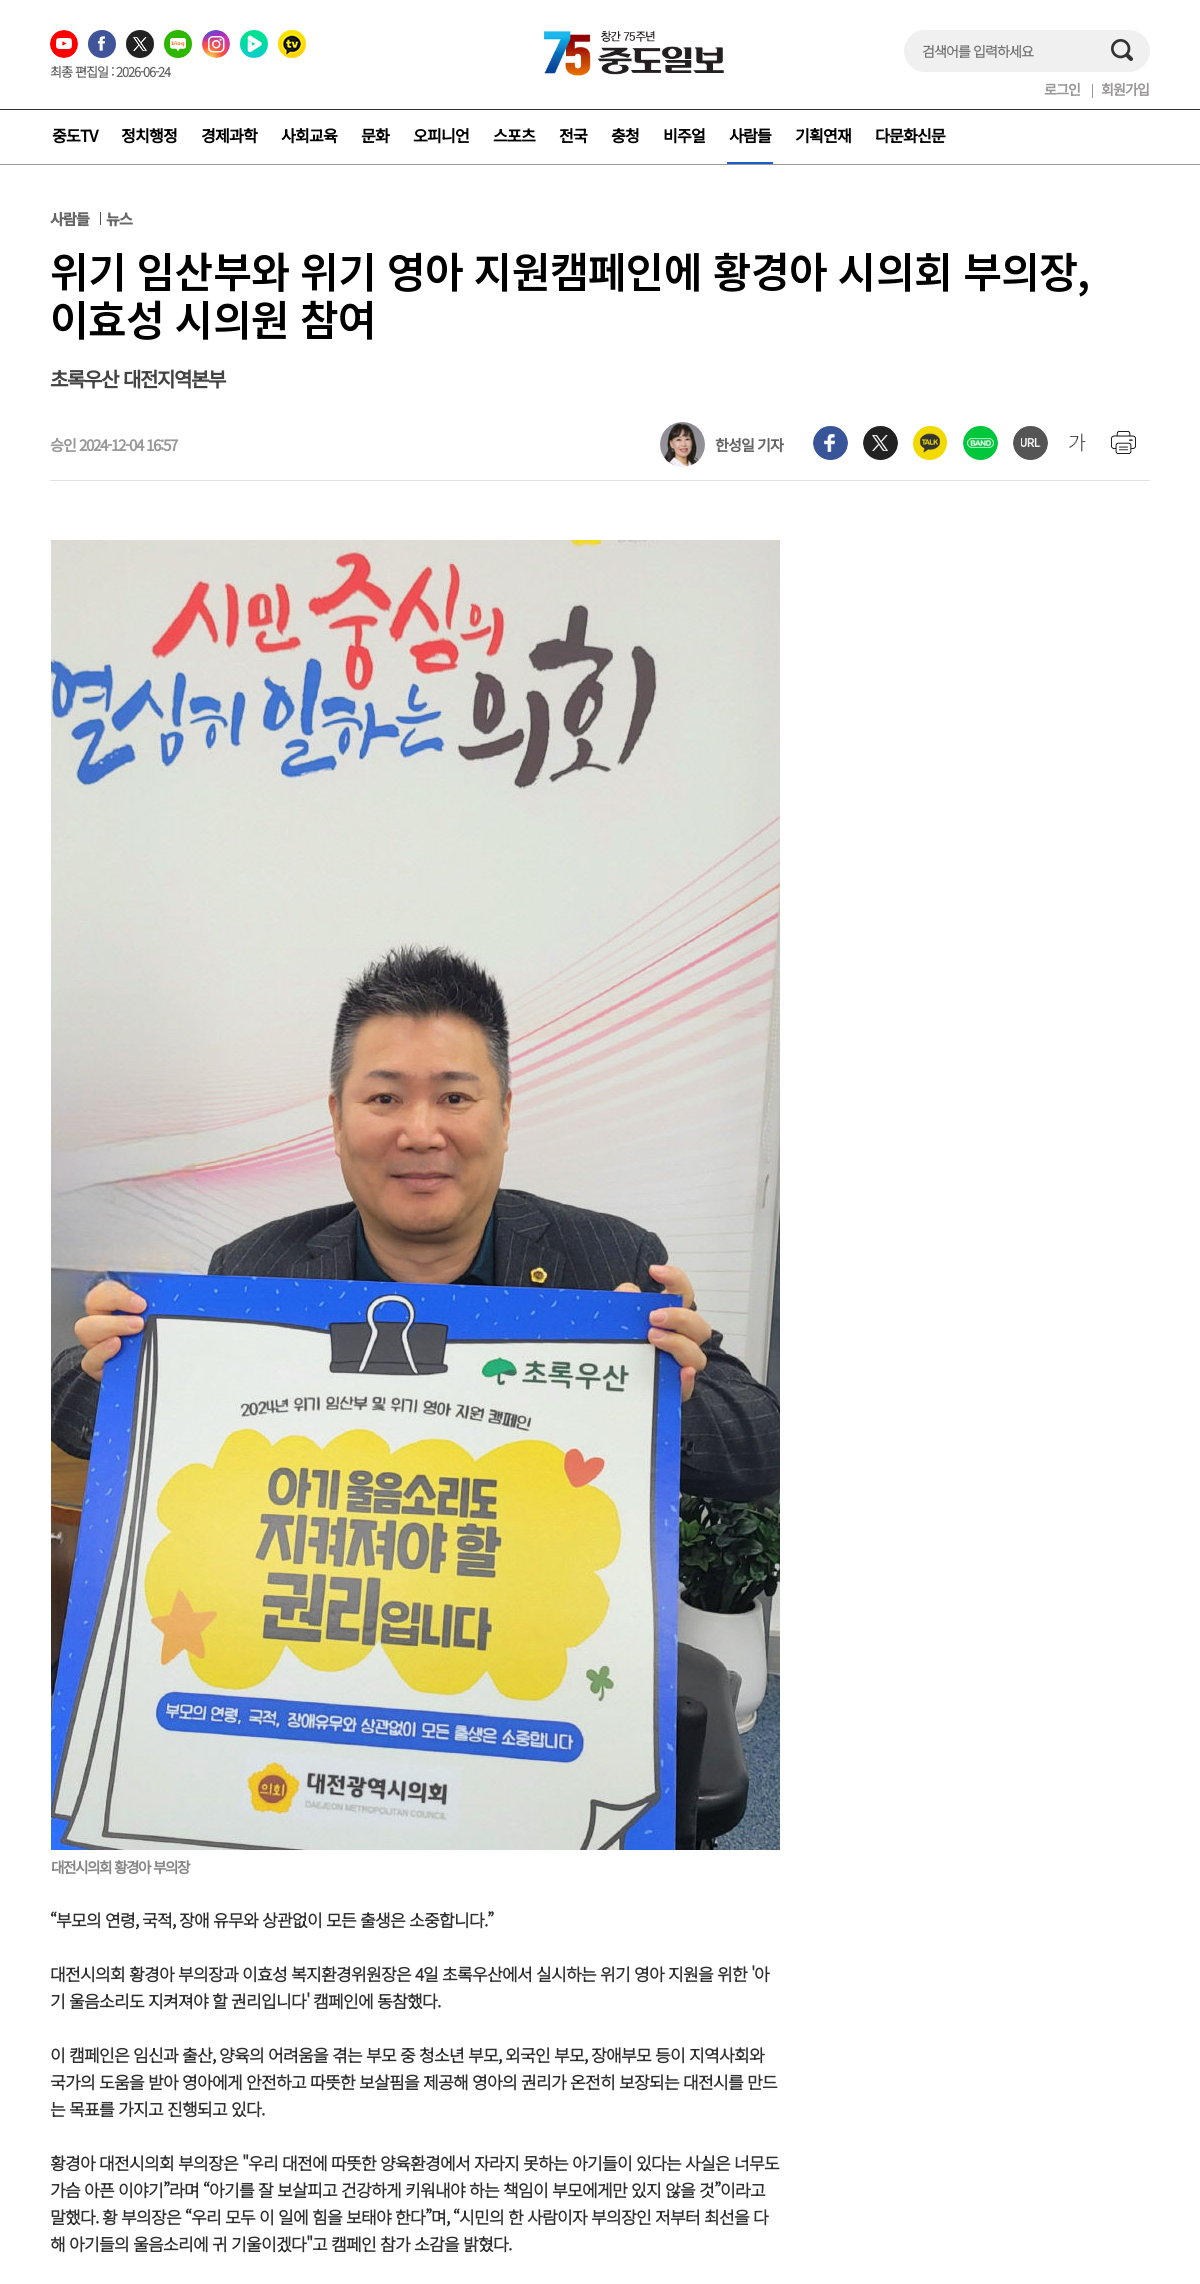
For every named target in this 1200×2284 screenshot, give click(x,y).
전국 (573, 135)
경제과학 (229, 135)
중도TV (74, 135)
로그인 (1062, 89)
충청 (625, 135)
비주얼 (684, 135)
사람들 (750, 135)
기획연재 (823, 135)
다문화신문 (910, 135)
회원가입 (1125, 89)
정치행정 (149, 135)
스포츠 (514, 135)
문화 (375, 135)
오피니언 (441, 135)
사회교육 (309, 135)
